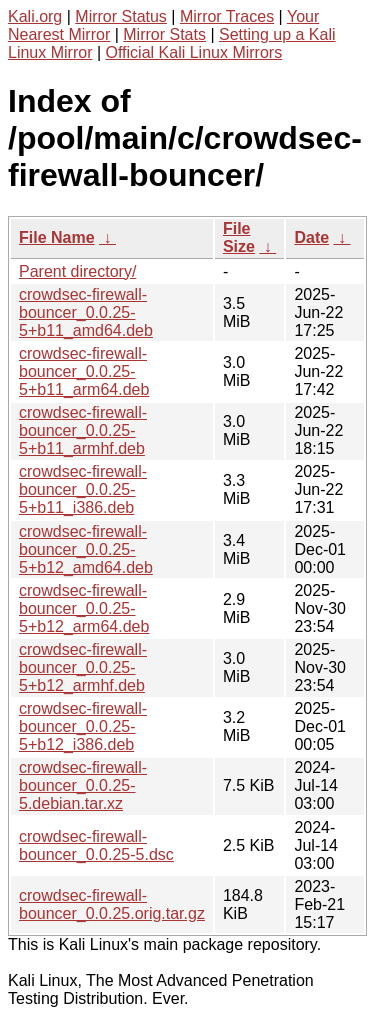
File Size (239, 237)
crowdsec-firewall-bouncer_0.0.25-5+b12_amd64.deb (86, 549)
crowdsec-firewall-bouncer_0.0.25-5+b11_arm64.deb (84, 371)
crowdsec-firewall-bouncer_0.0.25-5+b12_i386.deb (83, 726)
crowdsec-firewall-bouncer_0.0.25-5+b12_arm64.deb (84, 608)
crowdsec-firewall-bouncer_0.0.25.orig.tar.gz (112, 904)
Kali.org (35, 16)
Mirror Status (121, 16)
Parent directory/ (77, 271)
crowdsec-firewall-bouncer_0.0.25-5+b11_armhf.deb (83, 430)
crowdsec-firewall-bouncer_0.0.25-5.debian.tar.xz (83, 785)
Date (311, 237)
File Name (57, 237)
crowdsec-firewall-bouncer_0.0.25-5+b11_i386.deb (83, 489)
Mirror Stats (164, 34)
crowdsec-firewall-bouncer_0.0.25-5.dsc (96, 845)
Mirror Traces (227, 16)
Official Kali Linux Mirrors (194, 52)
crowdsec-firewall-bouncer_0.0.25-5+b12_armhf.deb (83, 667)
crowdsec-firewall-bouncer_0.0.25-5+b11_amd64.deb (86, 312)
